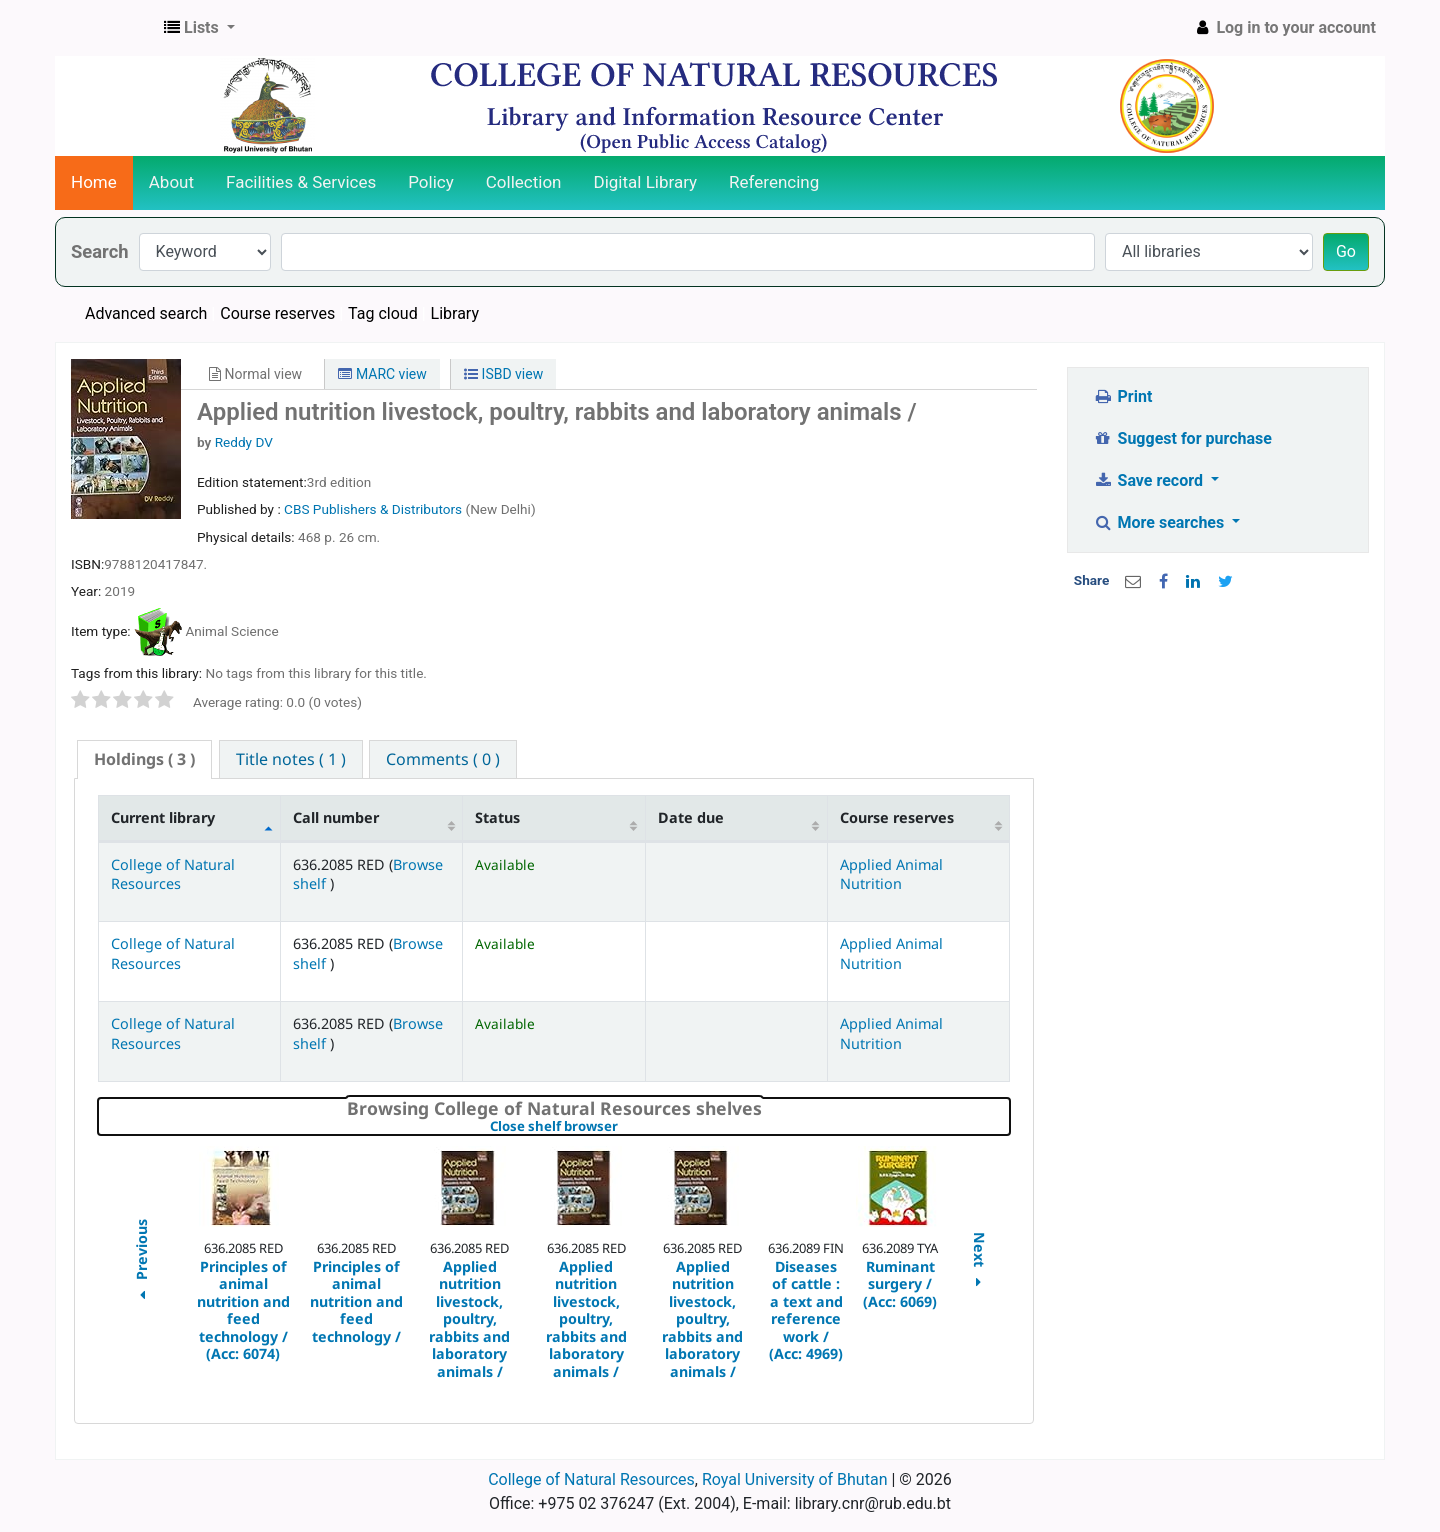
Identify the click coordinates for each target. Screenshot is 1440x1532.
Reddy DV (244, 442)
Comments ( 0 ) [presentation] (443, 759)
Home (94, 182)
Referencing (774, 182)
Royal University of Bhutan (795, 1479)
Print (1122, 396)
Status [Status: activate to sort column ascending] (497, 817)
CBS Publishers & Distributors (374, 509)
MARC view (382, 374)
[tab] (144, 759)
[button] (199, 28)
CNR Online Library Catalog (106, 28)
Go (1346, 251)
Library (455, 313)
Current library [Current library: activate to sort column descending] (163, 817)
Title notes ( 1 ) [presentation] (291, 759)
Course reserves (277, 313)
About (171, 182)
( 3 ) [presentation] (144, 759)
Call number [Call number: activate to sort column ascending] (336, 817)
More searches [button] (1160, 522)
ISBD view (503, 374)
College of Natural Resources (173, 874)
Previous (140, 1262)
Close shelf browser (622, 1127)
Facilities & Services (301, 182)
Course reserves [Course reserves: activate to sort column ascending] (897, 817)
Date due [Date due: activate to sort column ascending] (691, 817)
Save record (1150, 480)
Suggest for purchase (1182, 438)
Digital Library (646, 182)
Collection (524, 182)
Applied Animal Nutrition (891, 874)
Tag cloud (383, 313)
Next (979, 1262)
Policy (431, 182)
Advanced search (146, 313)
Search (100, 251)
